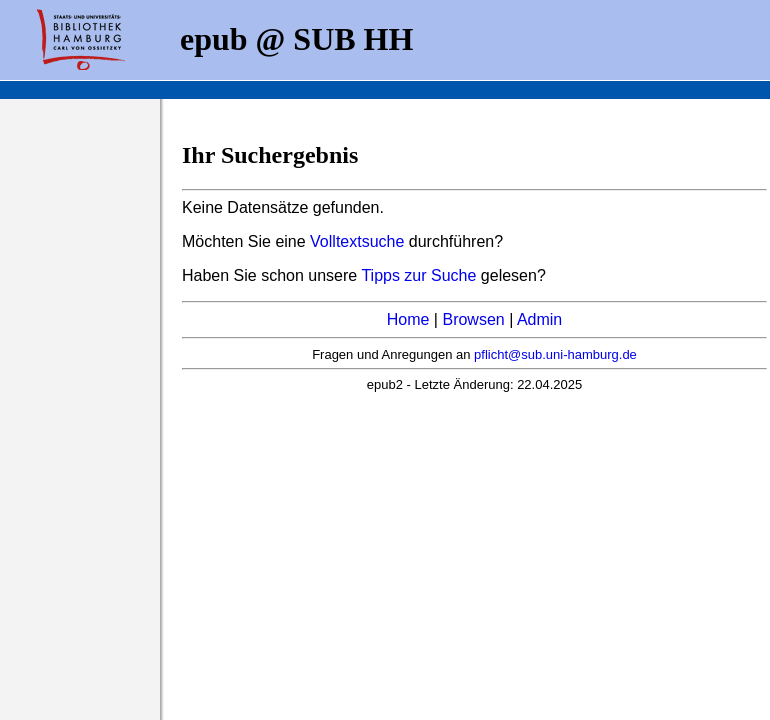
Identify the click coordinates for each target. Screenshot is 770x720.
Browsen (473, 319)
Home (408, 319)
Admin (539, 319)
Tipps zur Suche (420, 275)
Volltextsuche (357, 241)
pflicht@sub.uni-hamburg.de (555, 354)
